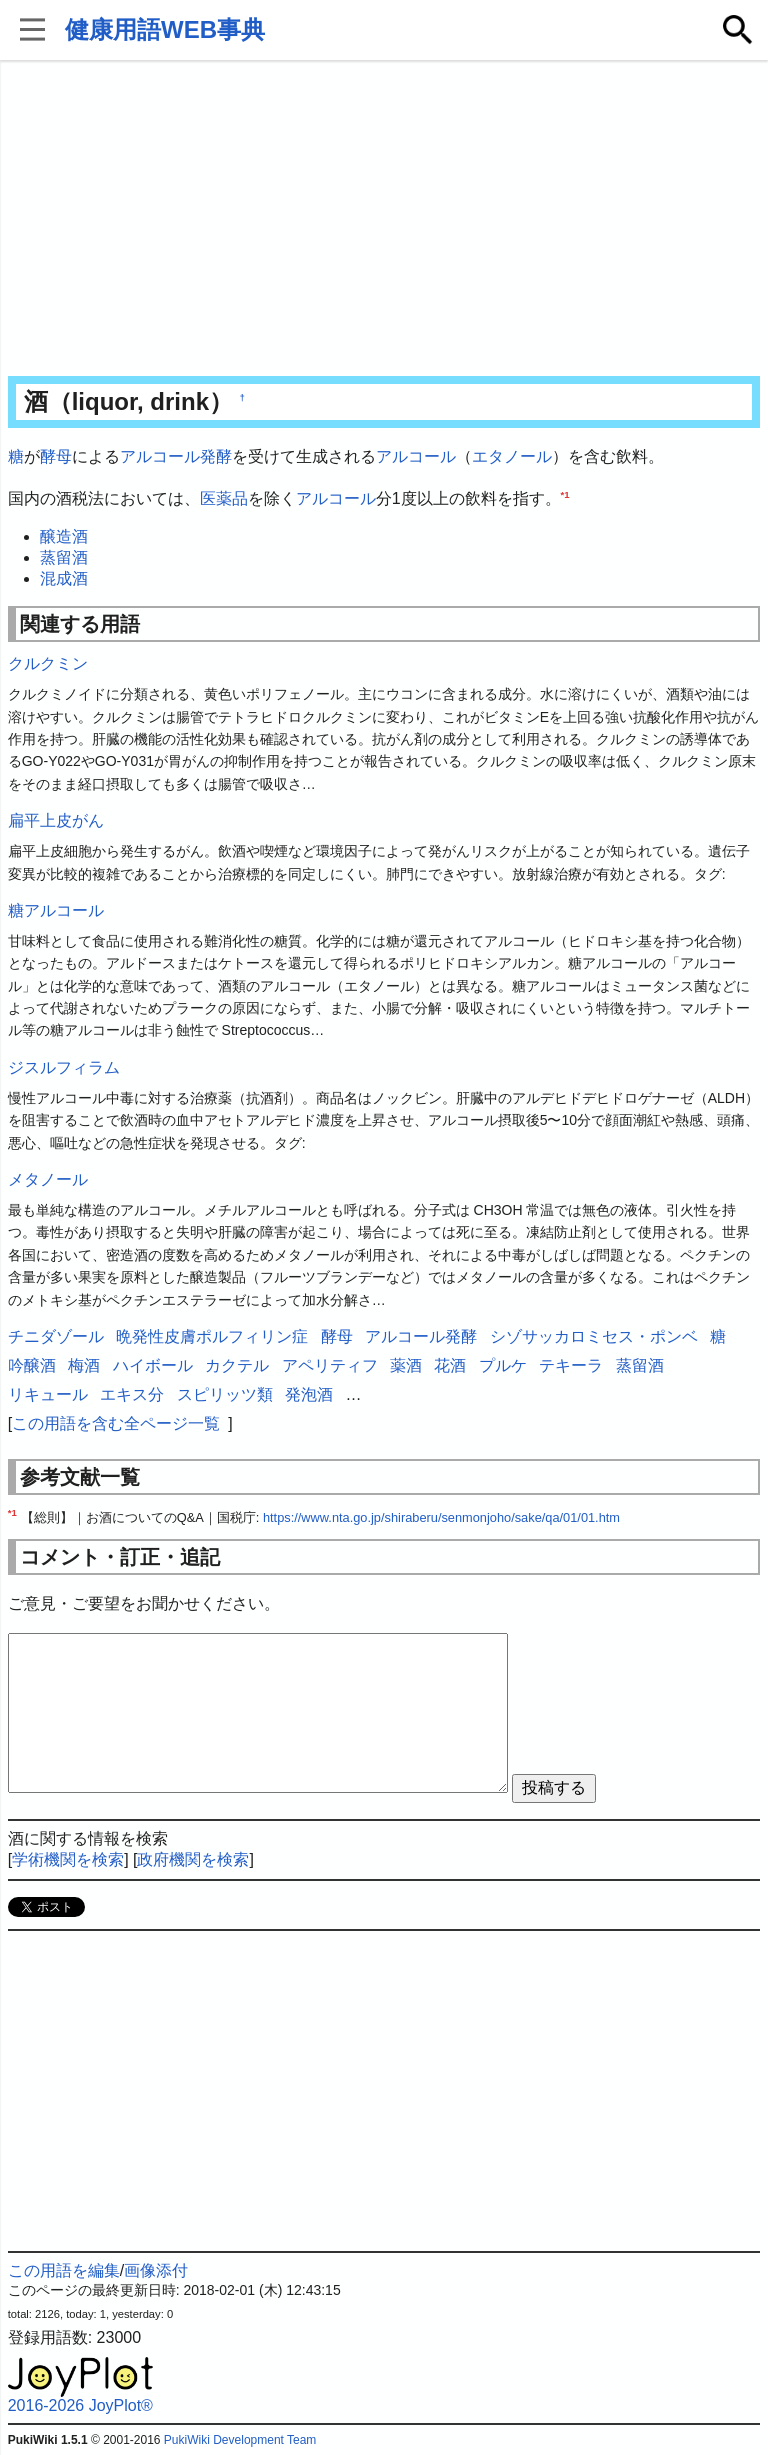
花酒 (450, 1365)
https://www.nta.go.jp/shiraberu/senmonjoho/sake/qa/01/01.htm (441, 1517)
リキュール (48, 1394)
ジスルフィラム (64, 1067)
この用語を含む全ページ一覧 (116, 1423)
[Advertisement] (384, 220)
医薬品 (224, 498)
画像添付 (156, 2270)
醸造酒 (64, 536)
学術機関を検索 (68, 1859)
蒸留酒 (64, 557)
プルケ (503, 1365)
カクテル (237, 1365)
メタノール (48, 1179)
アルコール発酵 (176, 456)
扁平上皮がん (56, 820)
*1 (565, 493)
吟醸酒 (32, 1365)
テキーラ (571, 1365)
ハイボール (153, 1365)
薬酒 (406, 1365)
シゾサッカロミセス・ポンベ (594, 1336)
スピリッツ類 (225, 1394)
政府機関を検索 (193, 1859)
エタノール (512, 456)
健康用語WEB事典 (165, 29)
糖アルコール (56, 910)
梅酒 (84, 1365)
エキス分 (132, 1394)
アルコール (416, 456)
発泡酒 (309, 1394)
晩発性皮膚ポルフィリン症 (212, 1336)
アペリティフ (330, 1365)
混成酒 (64, 578)
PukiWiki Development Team (240, 2440)
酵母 (56, 456)
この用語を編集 (64, 2270)
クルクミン (48, 663)
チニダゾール (56, 1336)
